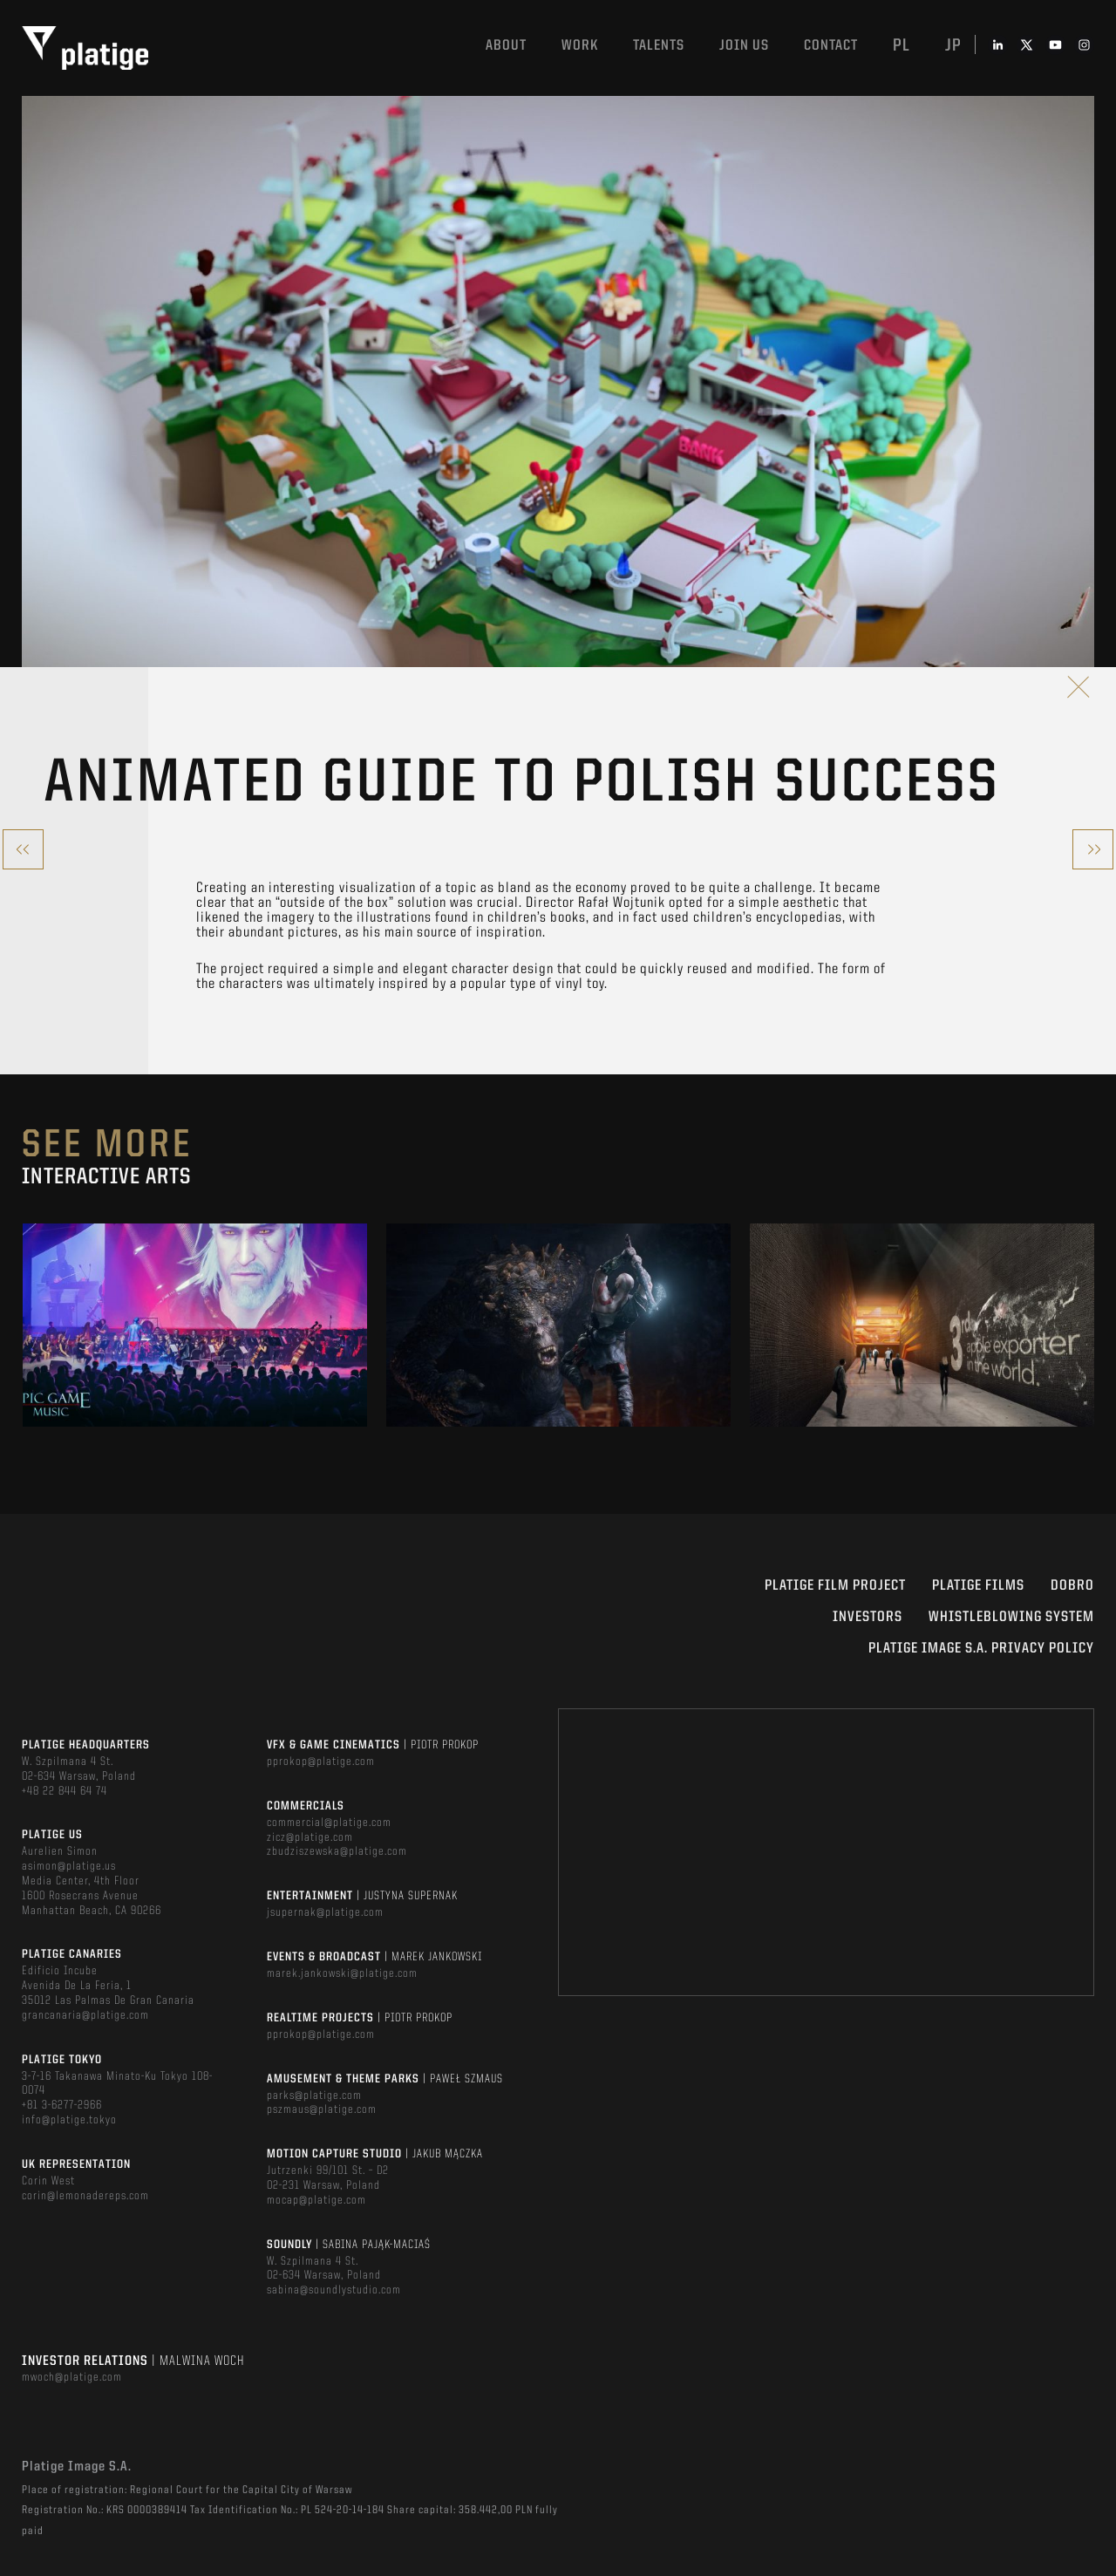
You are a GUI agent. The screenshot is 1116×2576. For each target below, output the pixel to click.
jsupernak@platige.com (325, 1912)
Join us (744, 45)
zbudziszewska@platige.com (337, 1851)
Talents (658, 45)
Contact (831, 45)
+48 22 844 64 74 (64, 1791)
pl (901, 46)
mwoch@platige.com (72, 2377)
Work (579, 45)
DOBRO (1072, 1585)
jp (953, 46)
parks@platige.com (314, 2095)
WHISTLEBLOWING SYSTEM (1011, 1617)
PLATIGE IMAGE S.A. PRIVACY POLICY (981, 1648)
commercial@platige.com (329, 1822)
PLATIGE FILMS (978, 1585)
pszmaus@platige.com (322, 2109)
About (506, 45)
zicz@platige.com (310, 1837)
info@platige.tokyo (69, 2120)
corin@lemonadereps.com (85, 2196)
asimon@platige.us (69, 1866)
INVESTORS (867, 1617)
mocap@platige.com (316, 2200)
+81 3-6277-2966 (62, 2105)
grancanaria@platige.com (85, 2015)
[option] (195, 1324)
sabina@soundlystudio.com (334, 2290)
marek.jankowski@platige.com (342, 1973)
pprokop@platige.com (321, 1761)
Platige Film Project (835, 1585)
